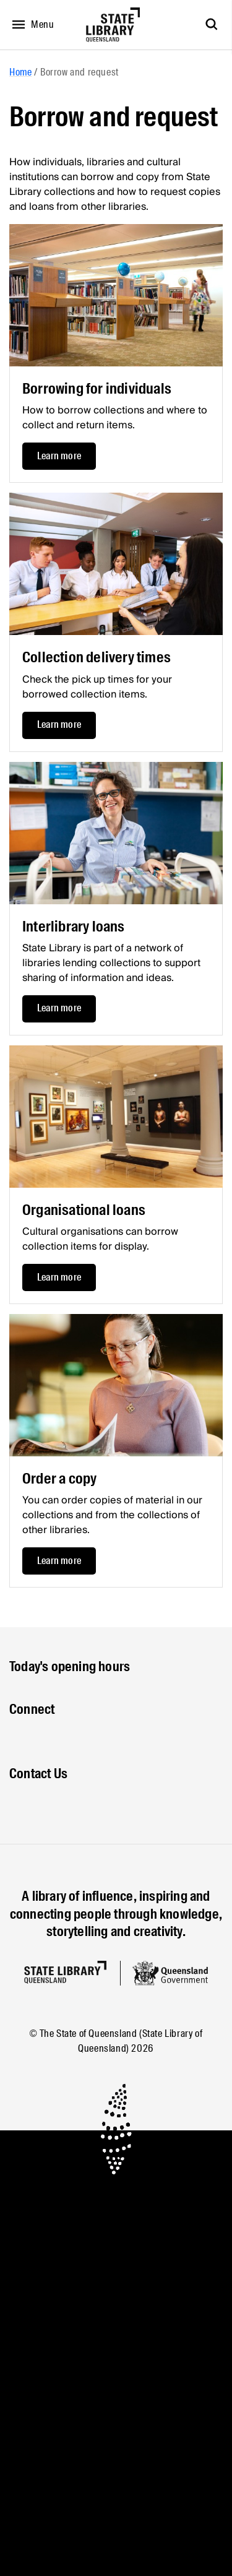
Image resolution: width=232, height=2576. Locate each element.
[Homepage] (65, 1972)
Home (20, 72)
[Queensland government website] (170, 1973)
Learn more (59, 455)
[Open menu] (30, 24)
